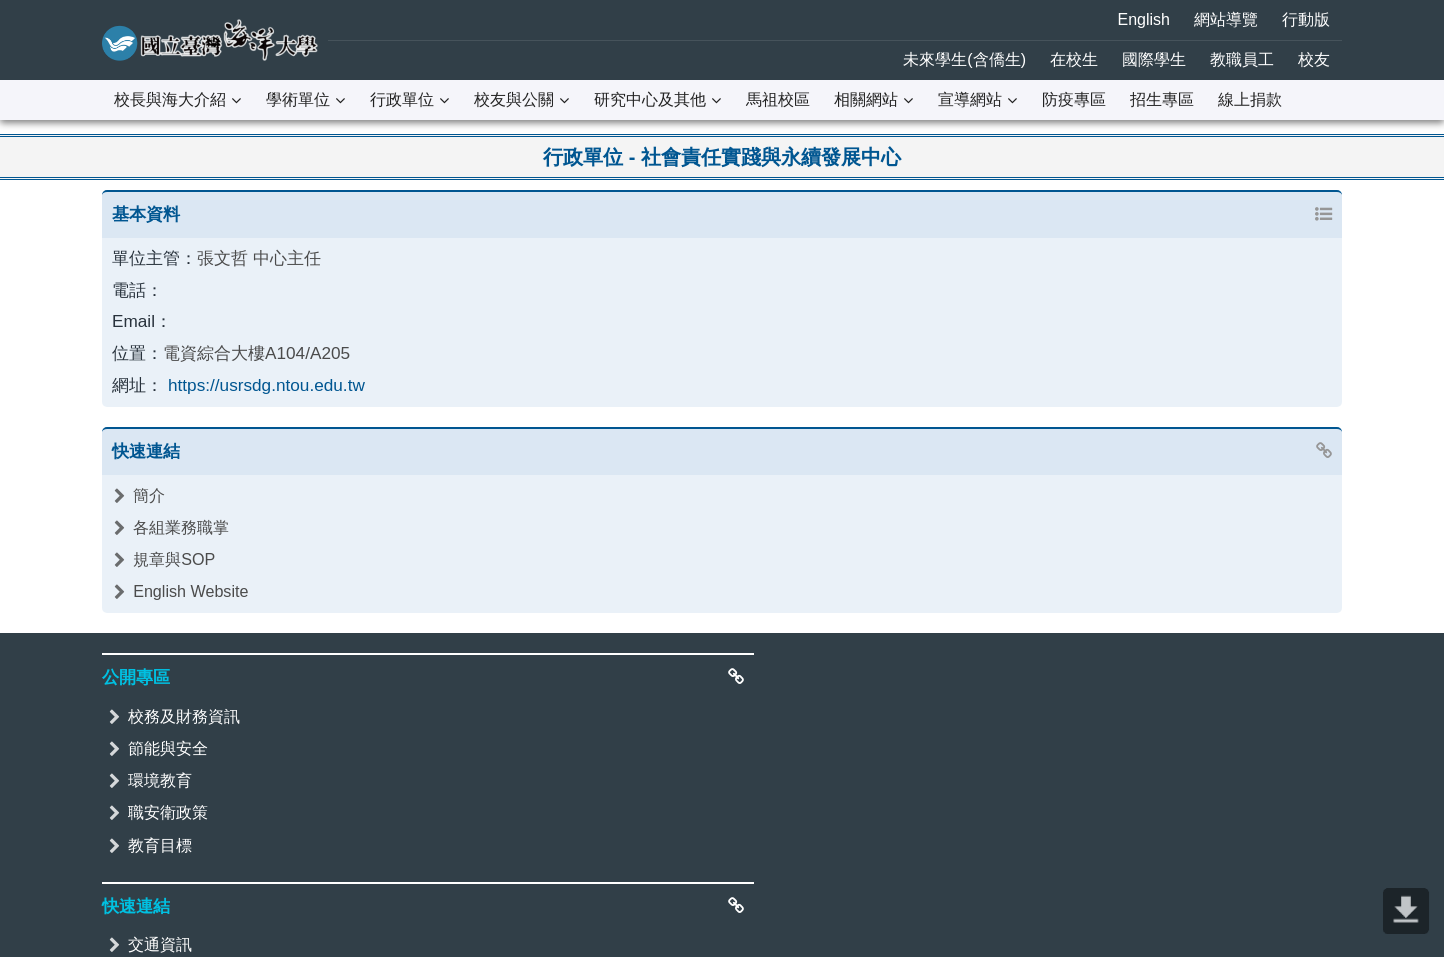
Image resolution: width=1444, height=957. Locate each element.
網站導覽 (1226, 19)
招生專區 (1162, 99)
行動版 (1306, 19)
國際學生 (1154, 59)
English (1144, 19)
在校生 (1074, 59)
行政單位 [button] (402, 99)
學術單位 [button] (298, 99)
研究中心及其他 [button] (650, 99)
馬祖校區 (778, 99)
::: (11, 14)
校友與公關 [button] (514, 99)
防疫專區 (1074, 99)
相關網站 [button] (866, 99)
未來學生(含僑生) (964, 59)
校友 (1314, 59)
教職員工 (1242, 59)
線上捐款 (1250, 99)
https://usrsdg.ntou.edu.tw (256, 375)
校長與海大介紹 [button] (170, 99)
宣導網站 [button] (970, 99)
